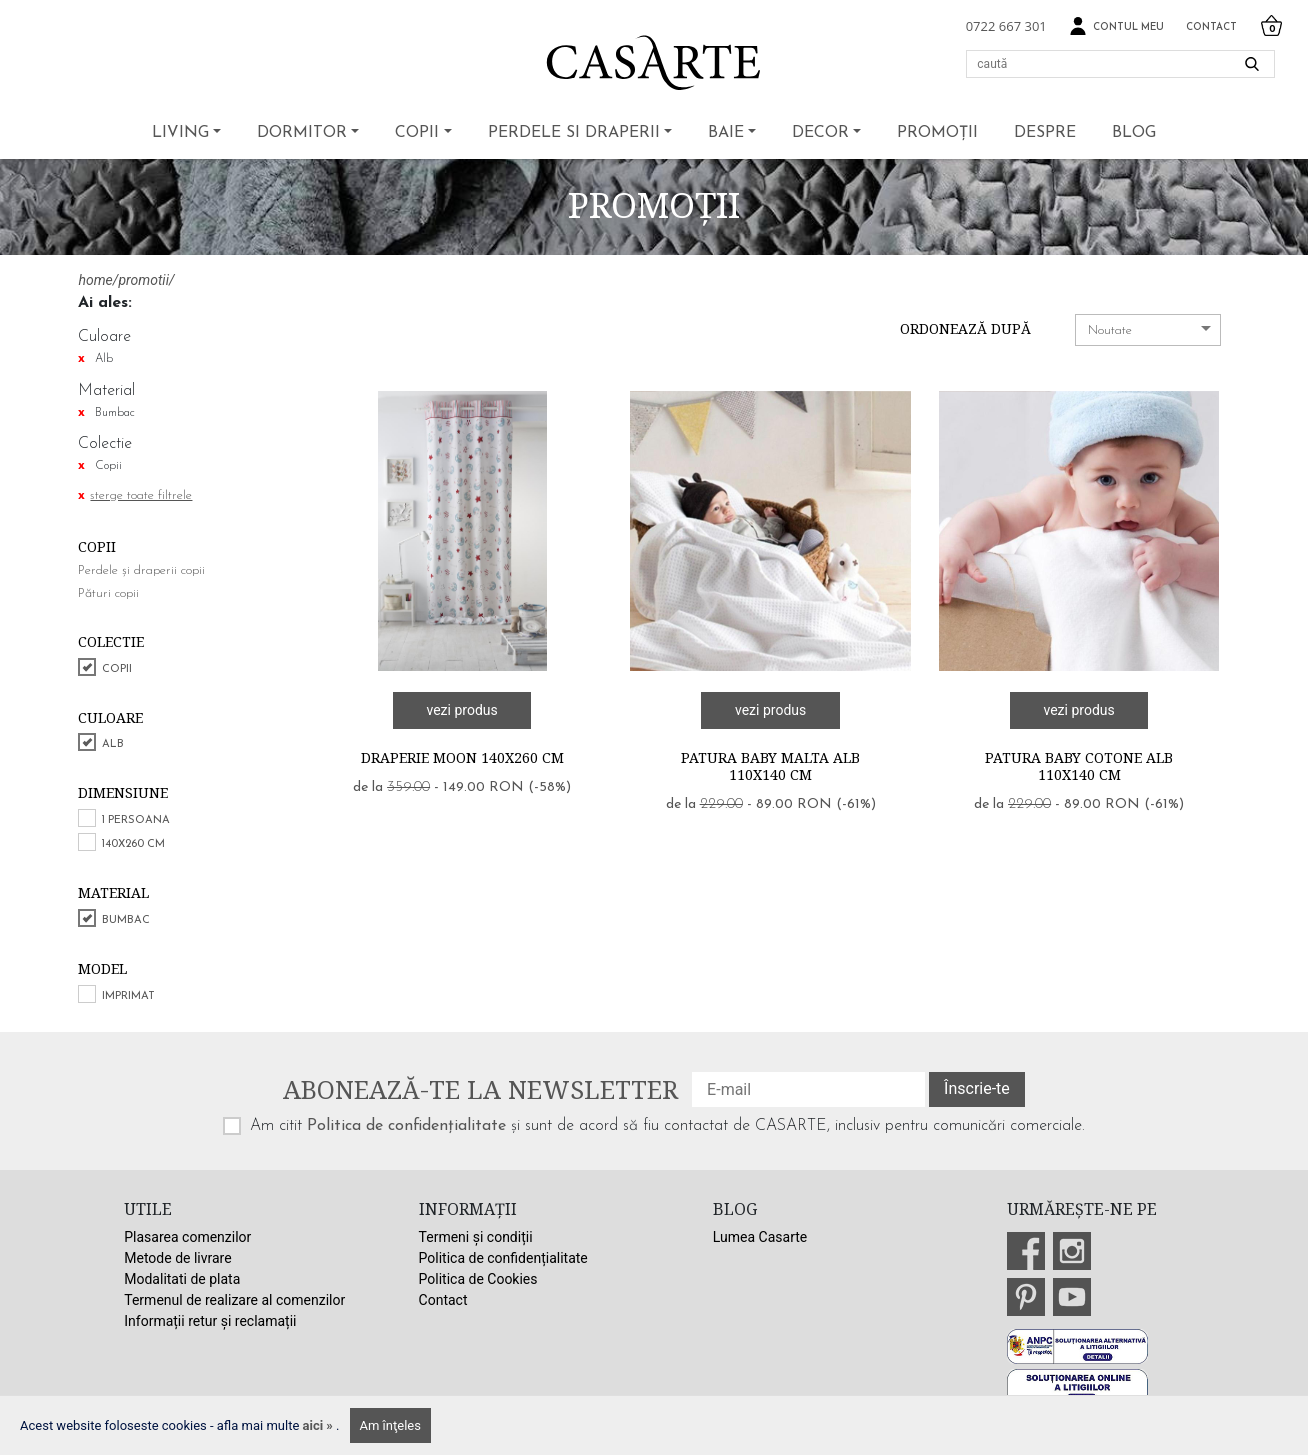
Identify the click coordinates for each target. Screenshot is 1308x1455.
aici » (320, 1425)
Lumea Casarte (760, 1237)
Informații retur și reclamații (210, 1321)
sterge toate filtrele (141, 495)
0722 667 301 (1006, 26)
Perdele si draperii (574, 133)
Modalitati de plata (182, 1279)
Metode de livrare (177, 1258)
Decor (820, 133)
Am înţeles (390, 1425)
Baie (726, 133)
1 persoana (136, 820)
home (95, 280)
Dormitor (302, 133)
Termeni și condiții (476, 1237)
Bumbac (126, 920)
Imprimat (128, 996)
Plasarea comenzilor (187, 1237)
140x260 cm (133, 844)
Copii (417, 133)
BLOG (1134, 133)
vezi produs (461, 710)
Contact (1211, 27)
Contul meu (1116, 26)
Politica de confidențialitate (406, 1126)
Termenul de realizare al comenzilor (234, 1300)
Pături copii (108, 593)
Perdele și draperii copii (141, 570)
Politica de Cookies (478, 1279)
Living (180, 133)
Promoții (937, 133)
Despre (1045, 133)
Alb (113, 744)
